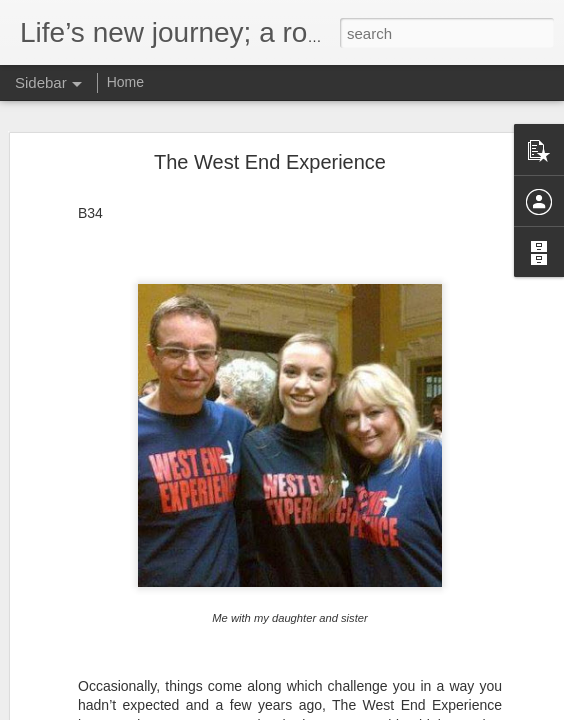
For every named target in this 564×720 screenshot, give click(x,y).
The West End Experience (270, 147)
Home (125, 82)
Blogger (381, 709)
